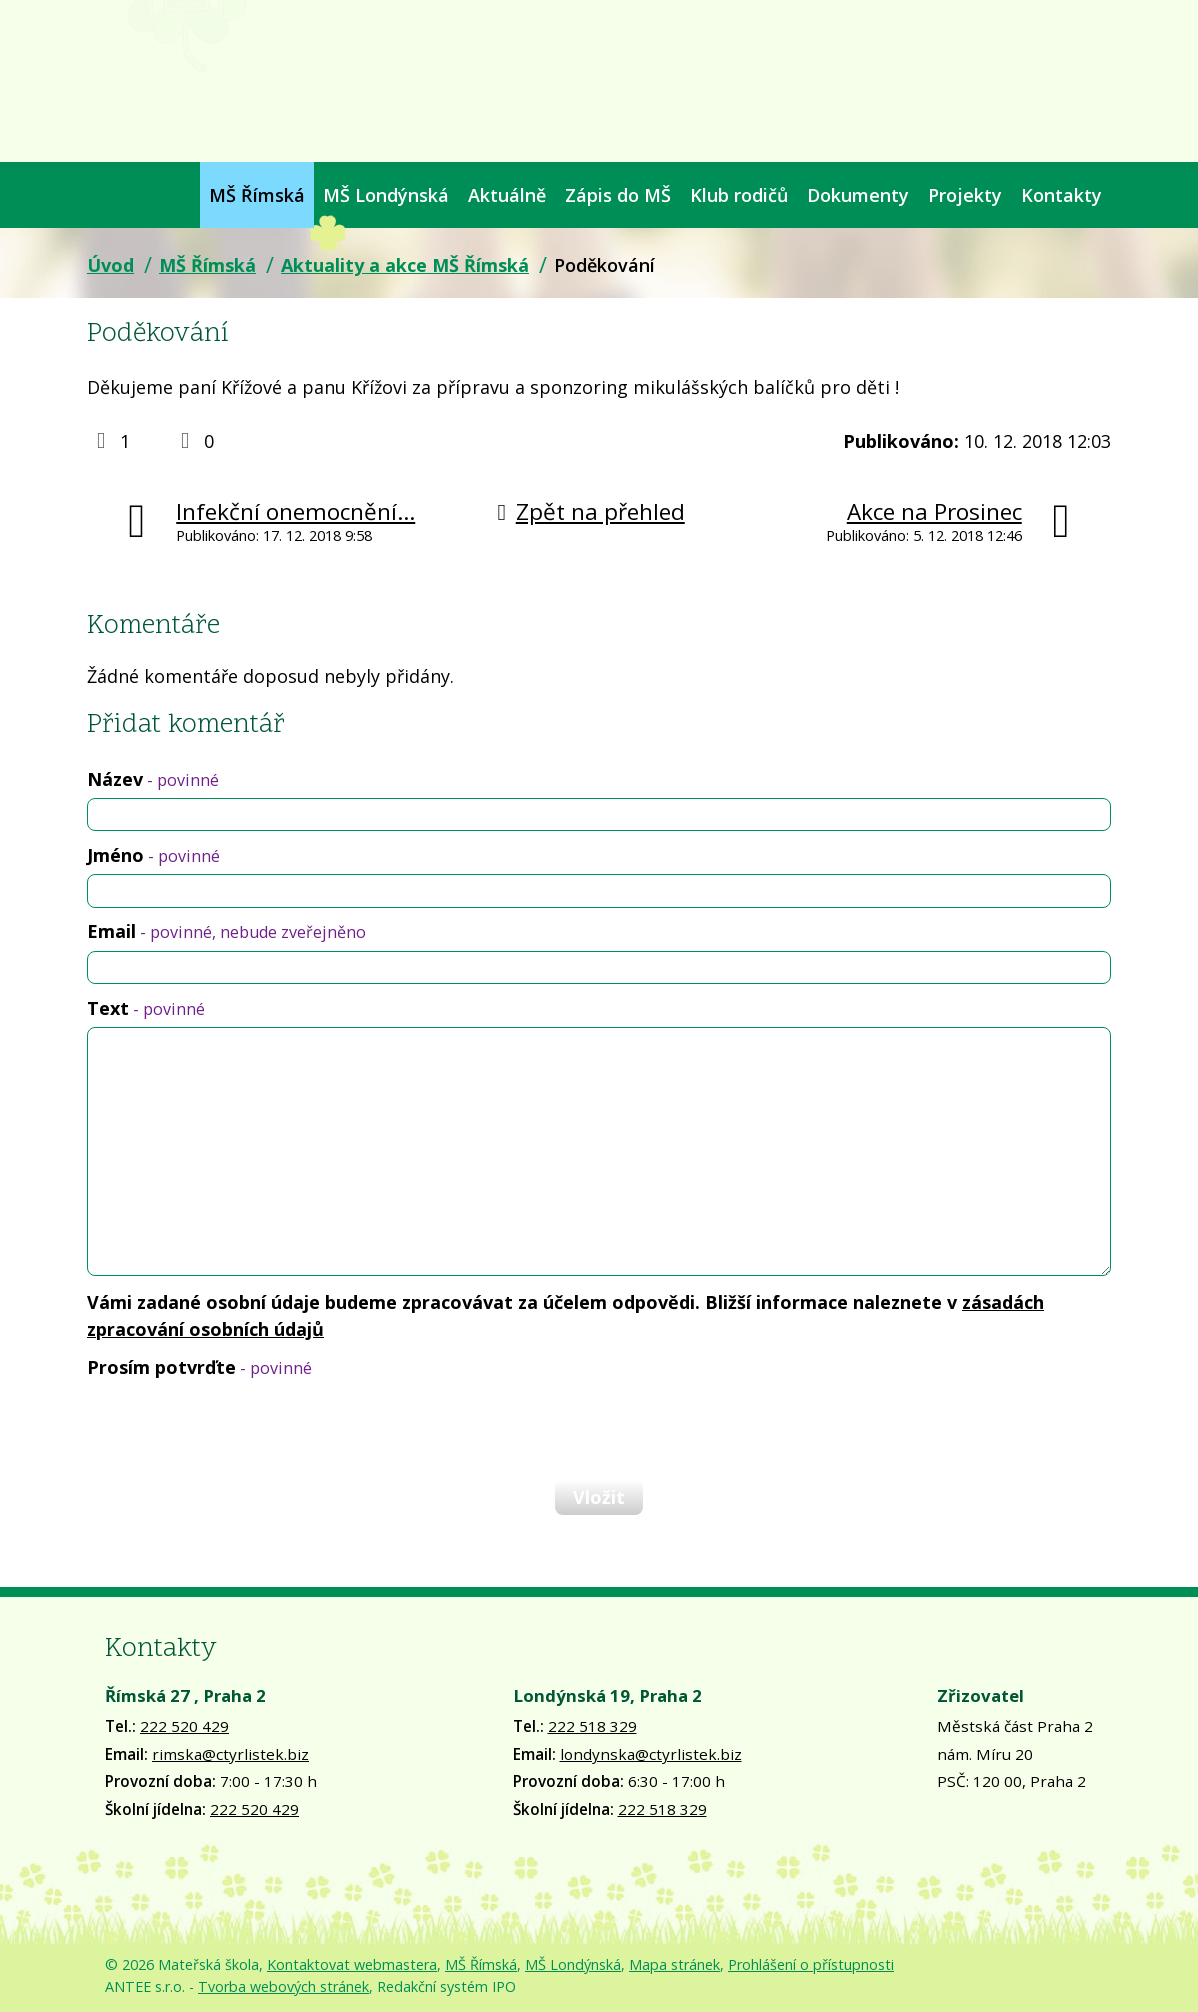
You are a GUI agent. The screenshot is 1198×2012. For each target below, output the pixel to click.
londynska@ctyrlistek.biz (651, 1754)
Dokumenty (858, 195)
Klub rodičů (739, 195)
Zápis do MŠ (618, 195)
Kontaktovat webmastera (352, 1964)
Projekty (965, 195)
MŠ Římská (257, 195)
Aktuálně (507, 195)
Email (226, 931)
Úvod (96, 195)
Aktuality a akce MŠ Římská (405, 265)
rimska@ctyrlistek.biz (230, 1754)
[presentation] (239, 1429)
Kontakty (1061, 195)
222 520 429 (184, 1726)
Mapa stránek (674, 1964)
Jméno (153, 855)
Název (153, 779)
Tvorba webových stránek (283, 1986)
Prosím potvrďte (199, 1367)
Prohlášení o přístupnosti (811, 1964)
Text (146, 1008)
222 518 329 (592, 1726)
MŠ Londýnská (386, 195)
